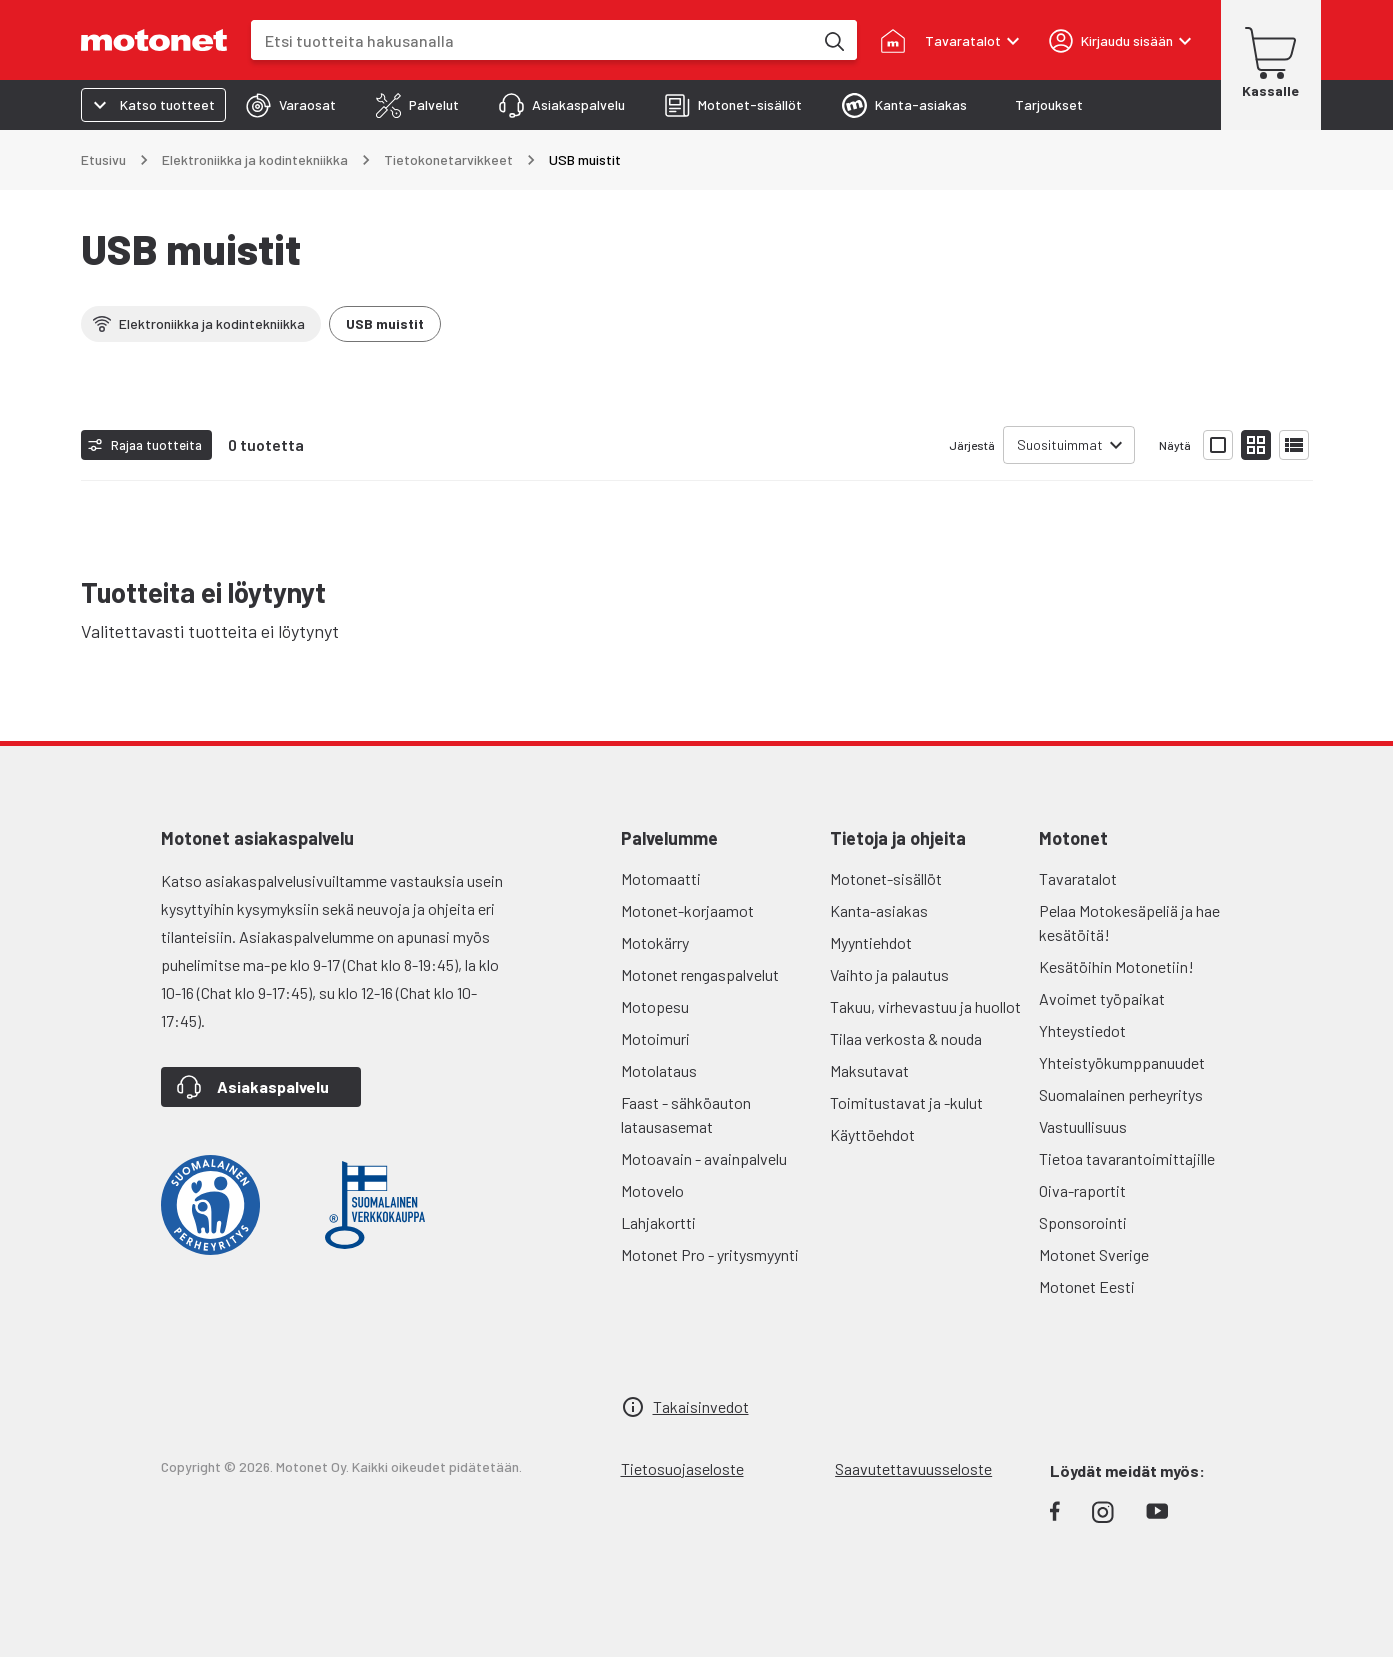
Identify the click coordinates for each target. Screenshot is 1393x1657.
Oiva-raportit (1082, 1190)
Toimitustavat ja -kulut (906, 1102)
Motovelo (652, 1190)
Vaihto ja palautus (889, 974)
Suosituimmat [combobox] (1060, 444)
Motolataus (659, 1070)
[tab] (291, 105)
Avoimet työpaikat (1102, 998)
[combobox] (532, 40)
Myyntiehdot (871, 942)
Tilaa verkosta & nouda (906, 1038)
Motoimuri (655, 1038)
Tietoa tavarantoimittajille (1127, 1158)
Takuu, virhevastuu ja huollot (925, 1006)
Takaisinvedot (701, 1406)
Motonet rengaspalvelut (700, 974)
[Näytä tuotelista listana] (1294, 445)
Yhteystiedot (1082, 1030)
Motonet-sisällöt (886, 878)
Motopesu (655, 1006)
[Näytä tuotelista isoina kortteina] (1218, 445)
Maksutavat (869, 1070)
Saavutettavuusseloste (913, 1468)
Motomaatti (661, 878)
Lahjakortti (658, 1222)
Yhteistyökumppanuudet (1122, 1062)
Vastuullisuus (1083, 1126)
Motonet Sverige (1094, 1254)
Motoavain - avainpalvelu (704, 1158)
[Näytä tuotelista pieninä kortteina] (1256, 445)
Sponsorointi (1083, 1222)
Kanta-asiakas (879, 910)
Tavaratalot (1078, 878)
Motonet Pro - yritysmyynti (710, 1254)
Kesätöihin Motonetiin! (1116, 966)
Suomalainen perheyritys (1121, 1094)
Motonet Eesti (1087, 1286)
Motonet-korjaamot (687, 910)
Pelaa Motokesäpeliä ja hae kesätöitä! (1129, 922)
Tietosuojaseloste (682, 1468)
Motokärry (655, 942)
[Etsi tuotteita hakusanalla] (833, 40)
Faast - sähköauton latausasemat (686, 1114)
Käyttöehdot (872, 1134)
